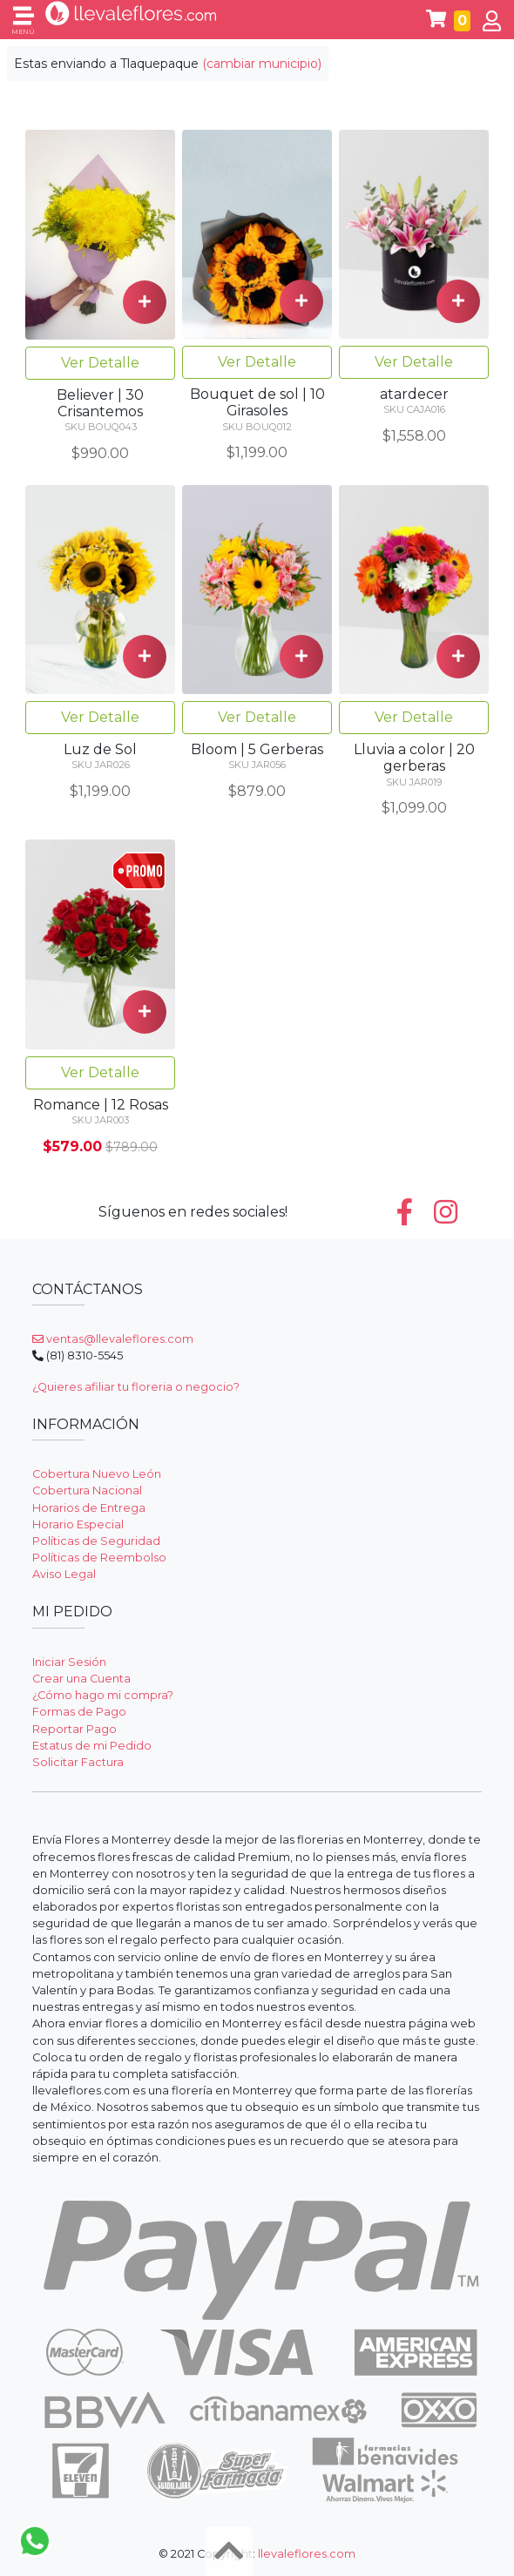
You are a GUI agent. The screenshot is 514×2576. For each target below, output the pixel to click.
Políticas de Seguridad (96, 1541)
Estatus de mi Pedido (92, 1745)
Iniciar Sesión (69, 1662)
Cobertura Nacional (87, 1490)
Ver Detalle (100, 362)
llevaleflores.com (306, 2553)
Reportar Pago (74, 1729)
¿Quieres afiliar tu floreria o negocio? (136, 1386)
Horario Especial (78, 1524)
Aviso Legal (64, 1574)
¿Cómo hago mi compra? (102, 1695)
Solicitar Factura (78, 1762)
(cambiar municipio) (261, 63)
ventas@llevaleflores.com (112, 1338)
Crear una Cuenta (81, 1678)
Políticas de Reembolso (99, 1557)
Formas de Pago (79, 1711)
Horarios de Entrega (88, 1507)
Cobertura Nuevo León (96, 1473)
